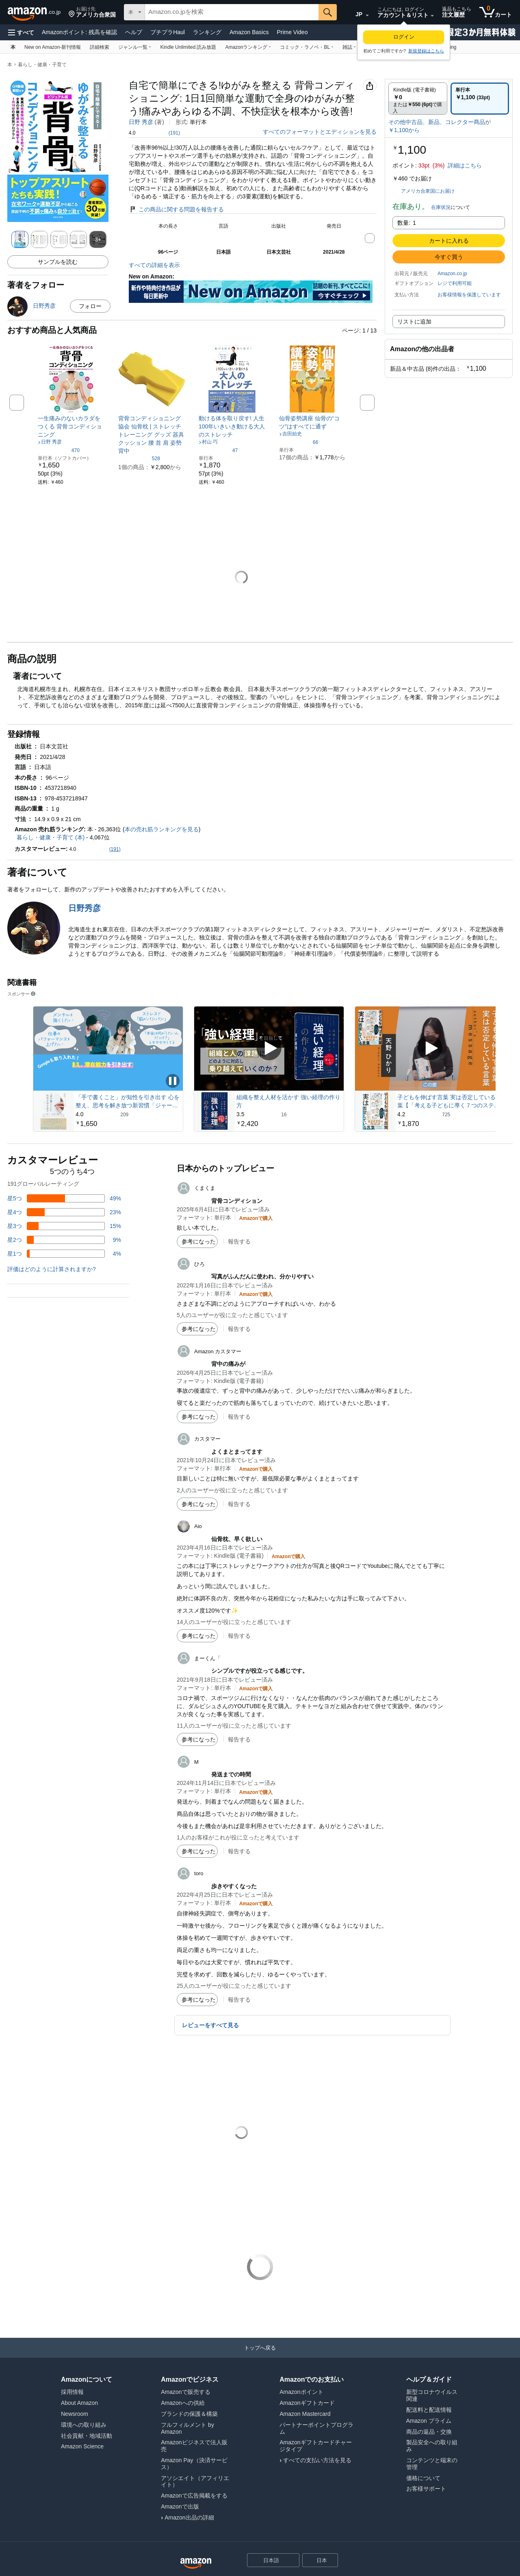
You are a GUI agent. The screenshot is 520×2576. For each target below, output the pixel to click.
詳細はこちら (465, 165)
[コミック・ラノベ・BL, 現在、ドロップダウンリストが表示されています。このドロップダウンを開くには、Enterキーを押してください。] (306, 47)
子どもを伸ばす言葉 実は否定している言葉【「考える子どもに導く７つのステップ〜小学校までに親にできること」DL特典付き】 (449, 1101)
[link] (71, 426)
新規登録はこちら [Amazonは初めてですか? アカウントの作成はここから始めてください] (426, 50)
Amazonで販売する (185, 2392)
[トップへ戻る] (260, 2356)
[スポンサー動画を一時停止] (173, 1081)
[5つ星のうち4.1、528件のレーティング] (139, 458)
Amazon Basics (249, 32)
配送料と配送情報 (429, 2409)
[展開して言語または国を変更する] (367, 15)
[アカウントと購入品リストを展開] (432, 16)
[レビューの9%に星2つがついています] (64, 1240)
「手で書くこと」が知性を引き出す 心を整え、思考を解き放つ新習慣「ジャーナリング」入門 (128, 1101)
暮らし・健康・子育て (42, 64)
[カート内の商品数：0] (496, 12)
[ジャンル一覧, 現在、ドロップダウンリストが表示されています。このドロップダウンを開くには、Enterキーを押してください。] (135, 47)
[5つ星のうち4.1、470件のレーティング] (59, 450)
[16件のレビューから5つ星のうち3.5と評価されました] (289, 1114)
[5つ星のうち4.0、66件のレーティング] (298, 442)
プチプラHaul (167, 32)
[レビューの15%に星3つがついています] (64, 1226)
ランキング (207, 32)
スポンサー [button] (22, 993)
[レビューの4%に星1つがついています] (64, 1254)
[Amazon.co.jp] (35, 12)
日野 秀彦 (141, 122)
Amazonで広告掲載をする (194, 2495)
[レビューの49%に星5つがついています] (64, 1198)
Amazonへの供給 (182, 2403)
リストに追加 (414, 321)
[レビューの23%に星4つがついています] (64, 1212)
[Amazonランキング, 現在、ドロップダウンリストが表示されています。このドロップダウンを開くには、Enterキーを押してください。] (248, 47)
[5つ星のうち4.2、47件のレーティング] (218, 450)
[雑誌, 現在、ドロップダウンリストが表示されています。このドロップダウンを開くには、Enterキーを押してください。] (349, 47)
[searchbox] (231, 12)
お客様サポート (426, 2488)
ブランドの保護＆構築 (189, 2414)
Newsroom (74, 2414)
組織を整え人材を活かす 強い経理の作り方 (288, 1101)
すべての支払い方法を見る (317, 2460)
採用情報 (72, 2392)
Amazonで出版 (180, 2506)
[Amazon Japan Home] (195, 2563)
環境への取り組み (83, 2425)
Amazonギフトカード (307, 2403)
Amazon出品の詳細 (189, 2517)
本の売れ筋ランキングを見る (162, 829)
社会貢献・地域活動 (86, 2436)
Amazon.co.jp (452, 273)
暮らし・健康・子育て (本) (50, 837)
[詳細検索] (99, 47)
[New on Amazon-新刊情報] (52, 47)
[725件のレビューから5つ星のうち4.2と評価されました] (450, 1114)
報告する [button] (239, 1241)
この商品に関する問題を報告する (176, 209)
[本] (13, 47)
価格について (423, 2478)
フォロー (90, 306)
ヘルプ (133, 32)
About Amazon (79, 2403)
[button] (92, 12)
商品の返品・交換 (429, 2431)
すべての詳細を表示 (154, 265)
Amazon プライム (428, 2420)
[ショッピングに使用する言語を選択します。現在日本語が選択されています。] (268, 2560)
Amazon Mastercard (305, 2414)
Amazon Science (82, 2446)
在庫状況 (441, 207)
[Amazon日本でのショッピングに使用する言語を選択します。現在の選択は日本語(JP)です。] (355, 12)
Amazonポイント (79, 32)
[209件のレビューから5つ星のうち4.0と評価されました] (128, 1114)
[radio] (418, 98)
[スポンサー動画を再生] (269, 1048)
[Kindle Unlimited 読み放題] (188, 47)
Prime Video (292, 32)
